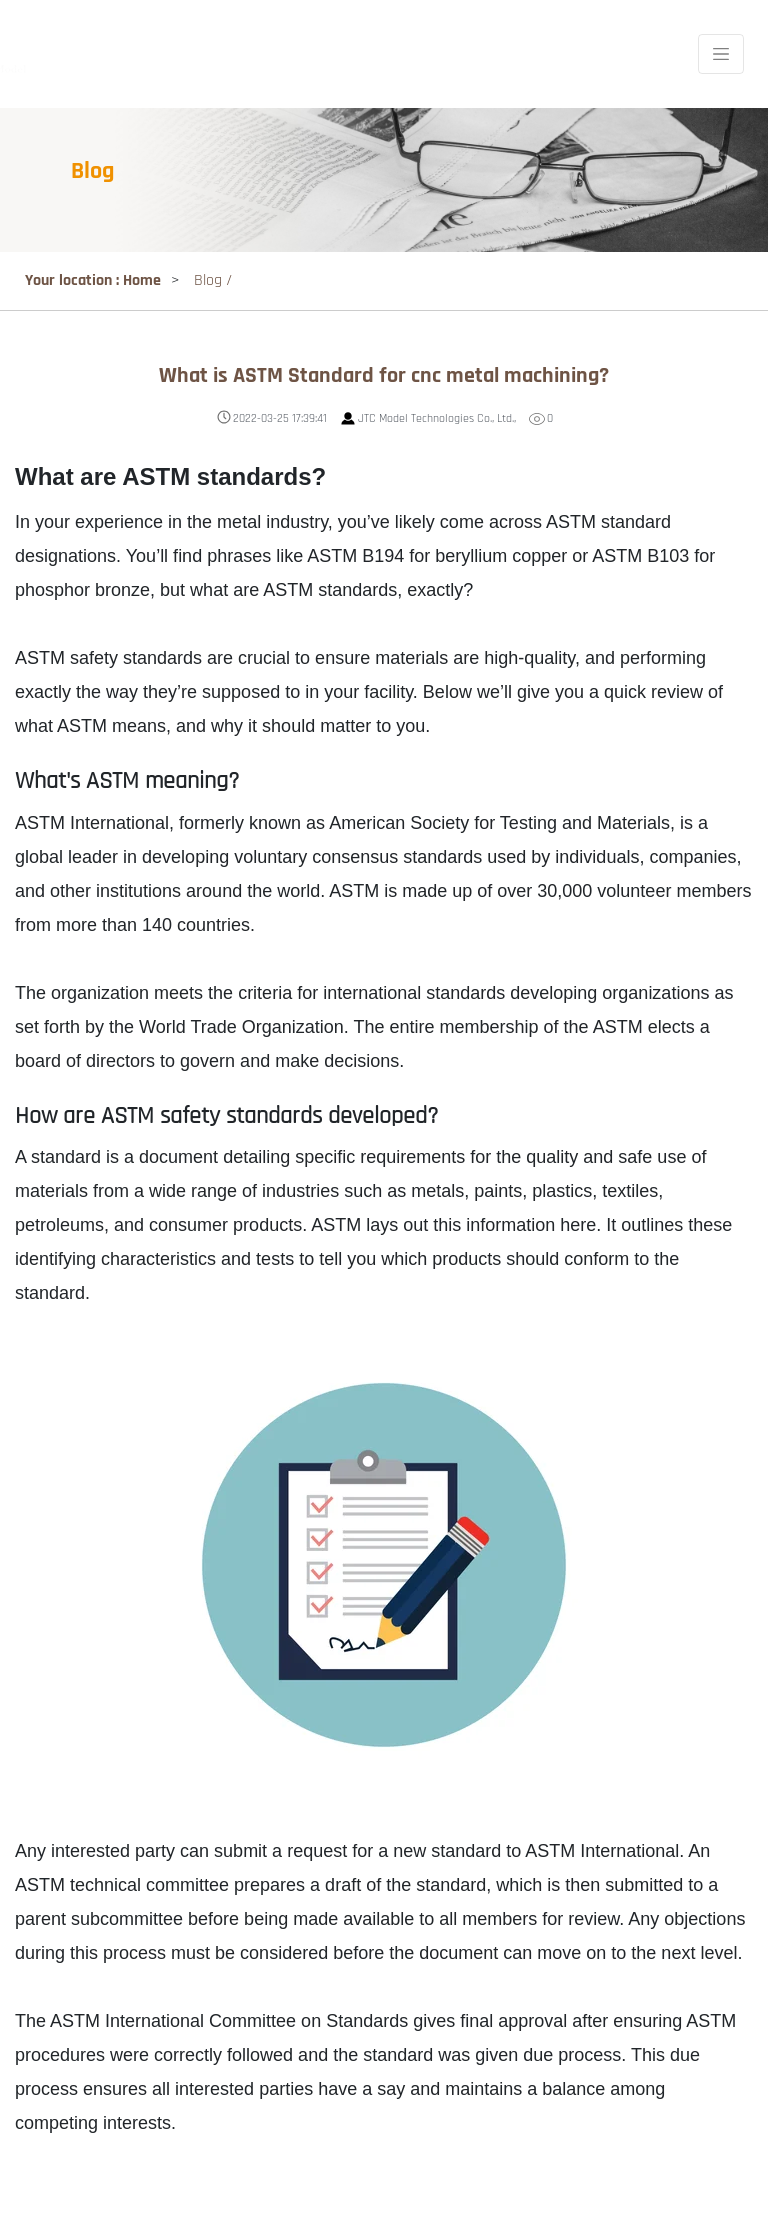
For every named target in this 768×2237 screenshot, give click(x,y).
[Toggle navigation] (721, 54)
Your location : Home (93, 280)
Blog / (213, 280)
